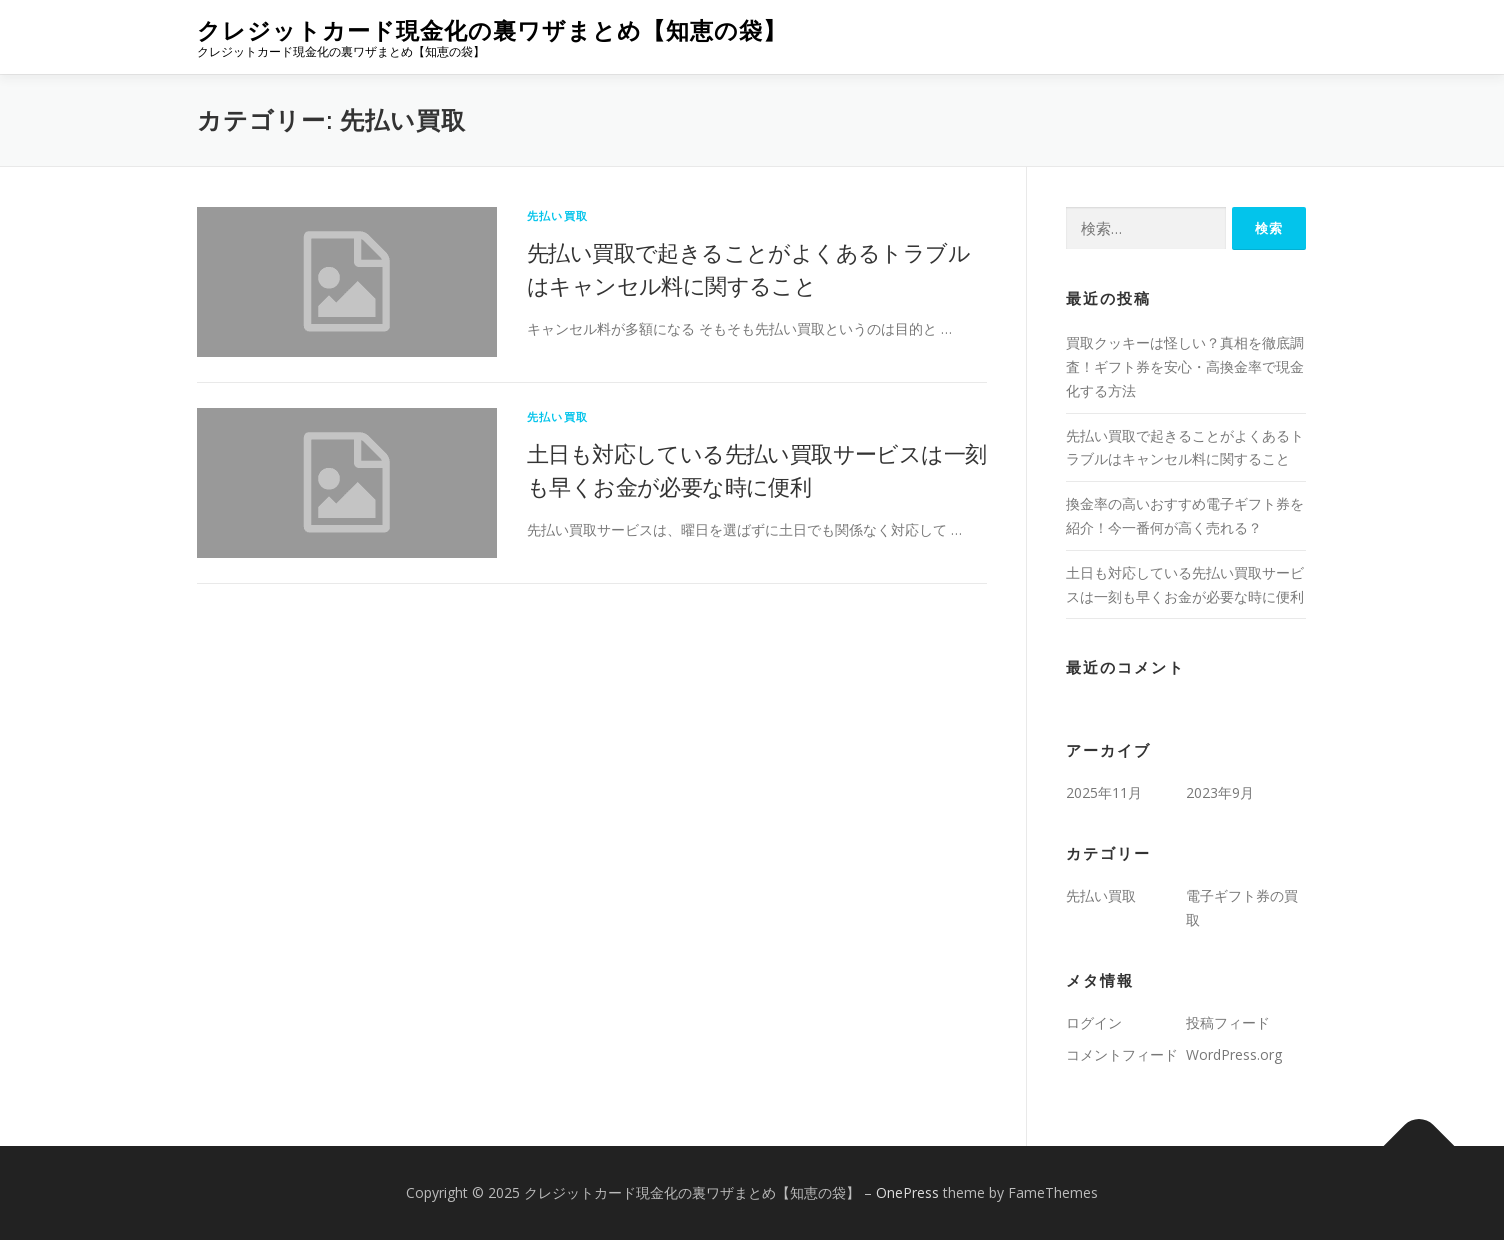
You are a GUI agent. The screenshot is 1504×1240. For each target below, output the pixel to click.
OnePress (907, 1192)
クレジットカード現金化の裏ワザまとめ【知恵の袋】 (492, 30)
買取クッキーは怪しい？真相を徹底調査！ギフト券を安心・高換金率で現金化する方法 (1185, 366)
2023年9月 (1220, 792)
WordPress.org (1234, 1054)
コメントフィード (1122, 1054)
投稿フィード (1228, 1022)
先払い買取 (557, 215)
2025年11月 (1104, 792)
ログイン (1094, 1022)
